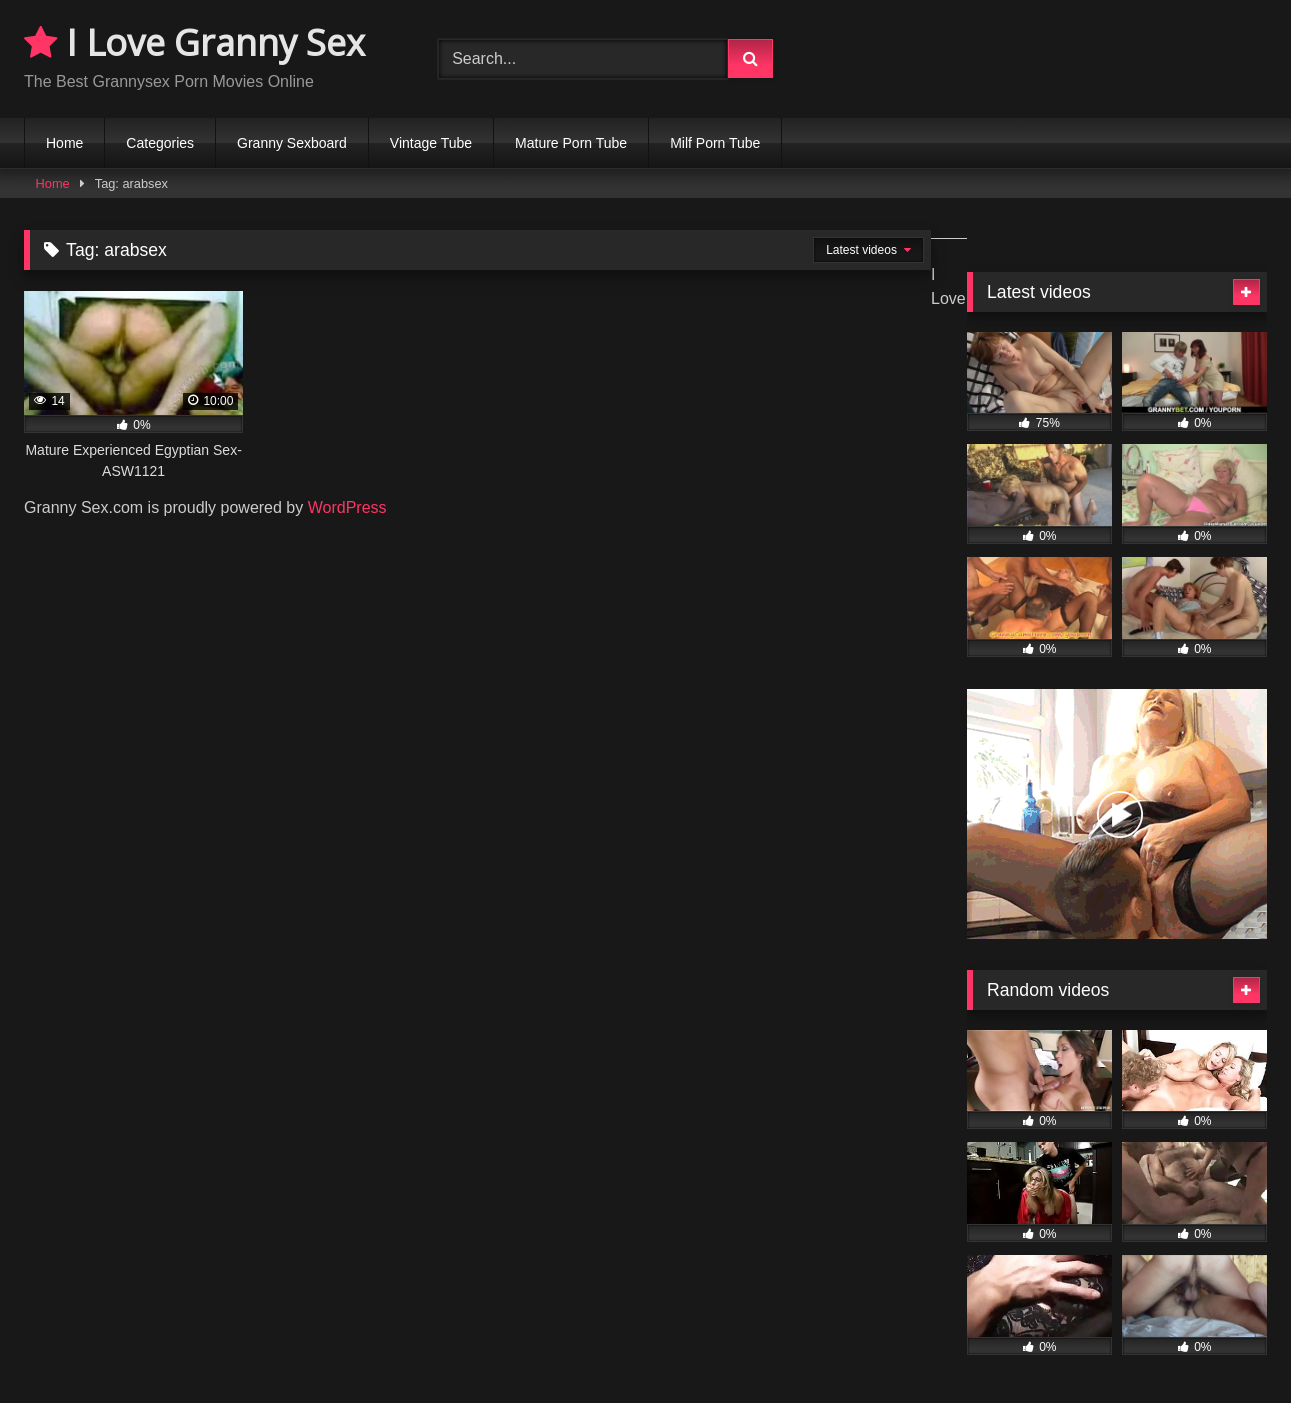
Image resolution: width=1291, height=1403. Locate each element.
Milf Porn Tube (715, 143)
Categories (160, 143)
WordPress (347, 507)
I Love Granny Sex (194, 42)
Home (64, 143)
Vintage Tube (431, 143)
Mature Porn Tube (571, 143)
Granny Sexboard (292, 143)
